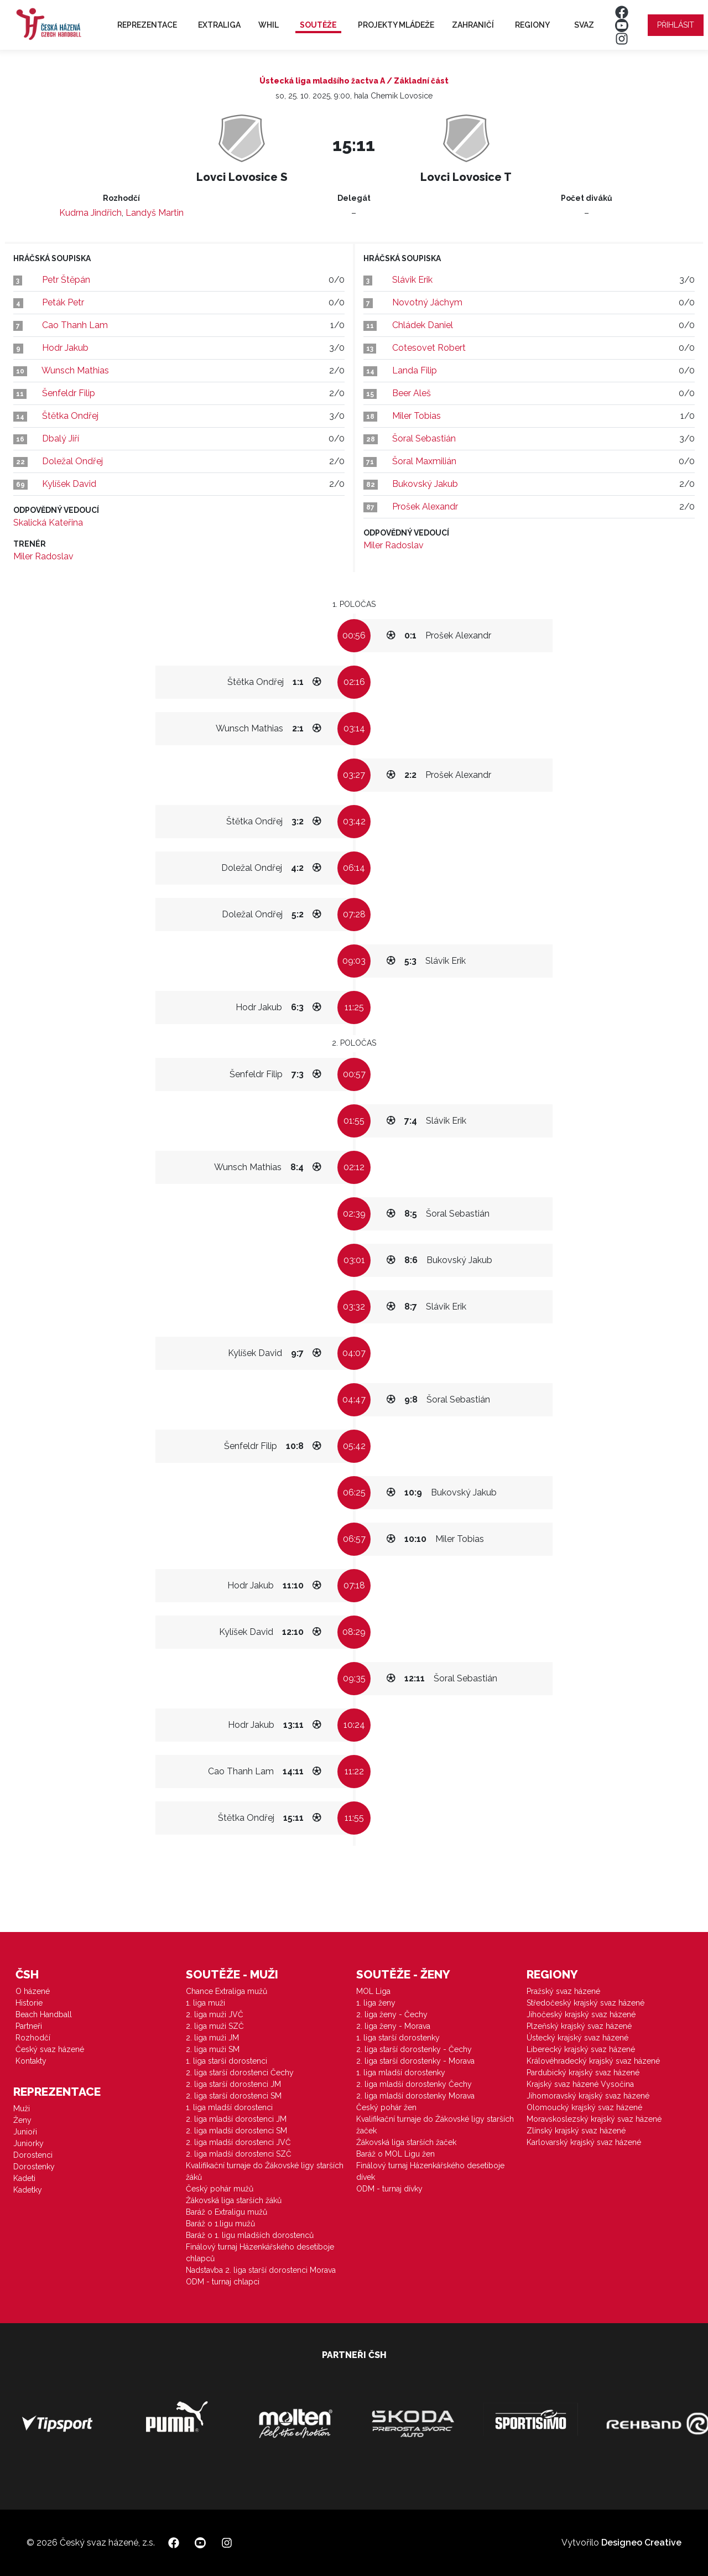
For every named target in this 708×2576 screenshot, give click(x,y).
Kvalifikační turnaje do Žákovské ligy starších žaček (435, 2125)
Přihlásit (675, 24)
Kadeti (24, 2178)
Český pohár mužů (219, 2188)
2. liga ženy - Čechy (392, 2014)
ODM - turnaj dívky (389, 2188)
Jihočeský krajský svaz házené (581, 2014)
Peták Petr (63, 302)
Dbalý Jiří (60, 438)
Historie (29, 2002)
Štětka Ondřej (70, 416)
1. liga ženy (375, 2002)
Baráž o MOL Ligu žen (395, 2153)
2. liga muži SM (213, 2049)
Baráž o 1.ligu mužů (220, 2223)
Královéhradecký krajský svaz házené (593, 2060)
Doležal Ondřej (72, 461)
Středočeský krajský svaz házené (585, 2002)
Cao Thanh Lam (75, 325)
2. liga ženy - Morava (393, 2026)
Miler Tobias (416, 416)
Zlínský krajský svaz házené (576, 2130)
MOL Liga (373, 1991)
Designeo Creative (641, 2542)
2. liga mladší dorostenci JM (236, 2119)
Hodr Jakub (65, 347)
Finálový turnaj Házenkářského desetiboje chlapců (260, 2252)
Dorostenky (34, 2166)
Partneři (28, 2026)
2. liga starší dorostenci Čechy (240, 2072)
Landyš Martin (155, 212)
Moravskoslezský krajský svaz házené (594, 2119)
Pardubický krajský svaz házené (583, 2072)
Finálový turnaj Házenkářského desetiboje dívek (430, 2171)
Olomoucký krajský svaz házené (584, 2107)
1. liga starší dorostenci (226, 2060)
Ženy (22, 2120)
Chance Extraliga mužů (226, 1991)
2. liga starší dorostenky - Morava (415, 2060)
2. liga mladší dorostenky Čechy (414, 2084)
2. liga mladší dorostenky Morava (415, 2095)
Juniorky (28, 2143)
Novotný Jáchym (427, 302)
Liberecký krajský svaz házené (581, 2049)
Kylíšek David (69, 484)
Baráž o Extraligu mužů (226, 2212)
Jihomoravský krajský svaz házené (588, 2095)
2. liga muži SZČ (215, 2026)
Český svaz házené (49, 2049)
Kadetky (27, 2189)
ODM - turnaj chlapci (222, 2281)
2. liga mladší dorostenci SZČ (238, 2153)
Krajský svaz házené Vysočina (580, 2084)
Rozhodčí (32, 2037)
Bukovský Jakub (425, 484)
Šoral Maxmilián (424, 461)
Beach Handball (43, 2014)
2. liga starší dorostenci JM (233, 2084)
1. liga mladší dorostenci (229, 2107)
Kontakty (30, 2060)
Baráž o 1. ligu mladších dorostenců (250, 2235)
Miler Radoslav (43, 556)
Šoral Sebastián (424, 438)
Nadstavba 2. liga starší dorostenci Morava (261, 2270)
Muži (21, 2108)
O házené (32, 1991)
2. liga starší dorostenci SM (234, 2095)
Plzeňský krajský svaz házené (579, 2026)
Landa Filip (414, 370)
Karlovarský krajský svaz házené (584, 2142)
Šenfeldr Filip (68, 393)
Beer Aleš (411, 393)
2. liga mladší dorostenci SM (236, 2130)
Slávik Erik (412, 279)
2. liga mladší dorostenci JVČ (238, 2142)
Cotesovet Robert (429, 347)
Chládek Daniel (422, 325)
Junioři (25, 2131)
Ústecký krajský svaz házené (577, 2037)
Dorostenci (33, 2155)
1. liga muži (205, 2002)
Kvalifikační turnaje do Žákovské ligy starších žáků (264, 2171)
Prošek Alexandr (425, 506)
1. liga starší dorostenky (398, 2037)
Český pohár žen (386, 2107)
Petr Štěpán (66, 279)
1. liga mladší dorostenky (400, 2072)
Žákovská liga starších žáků (234, 2200)
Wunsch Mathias (75, 370)
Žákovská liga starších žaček (406, 2142)
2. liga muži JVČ (214, 2014)
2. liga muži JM (212, 2037)
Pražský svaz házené (563, 1991)
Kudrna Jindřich (90, 212)
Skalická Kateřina (48, 522)
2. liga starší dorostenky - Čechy (414, 2049)
